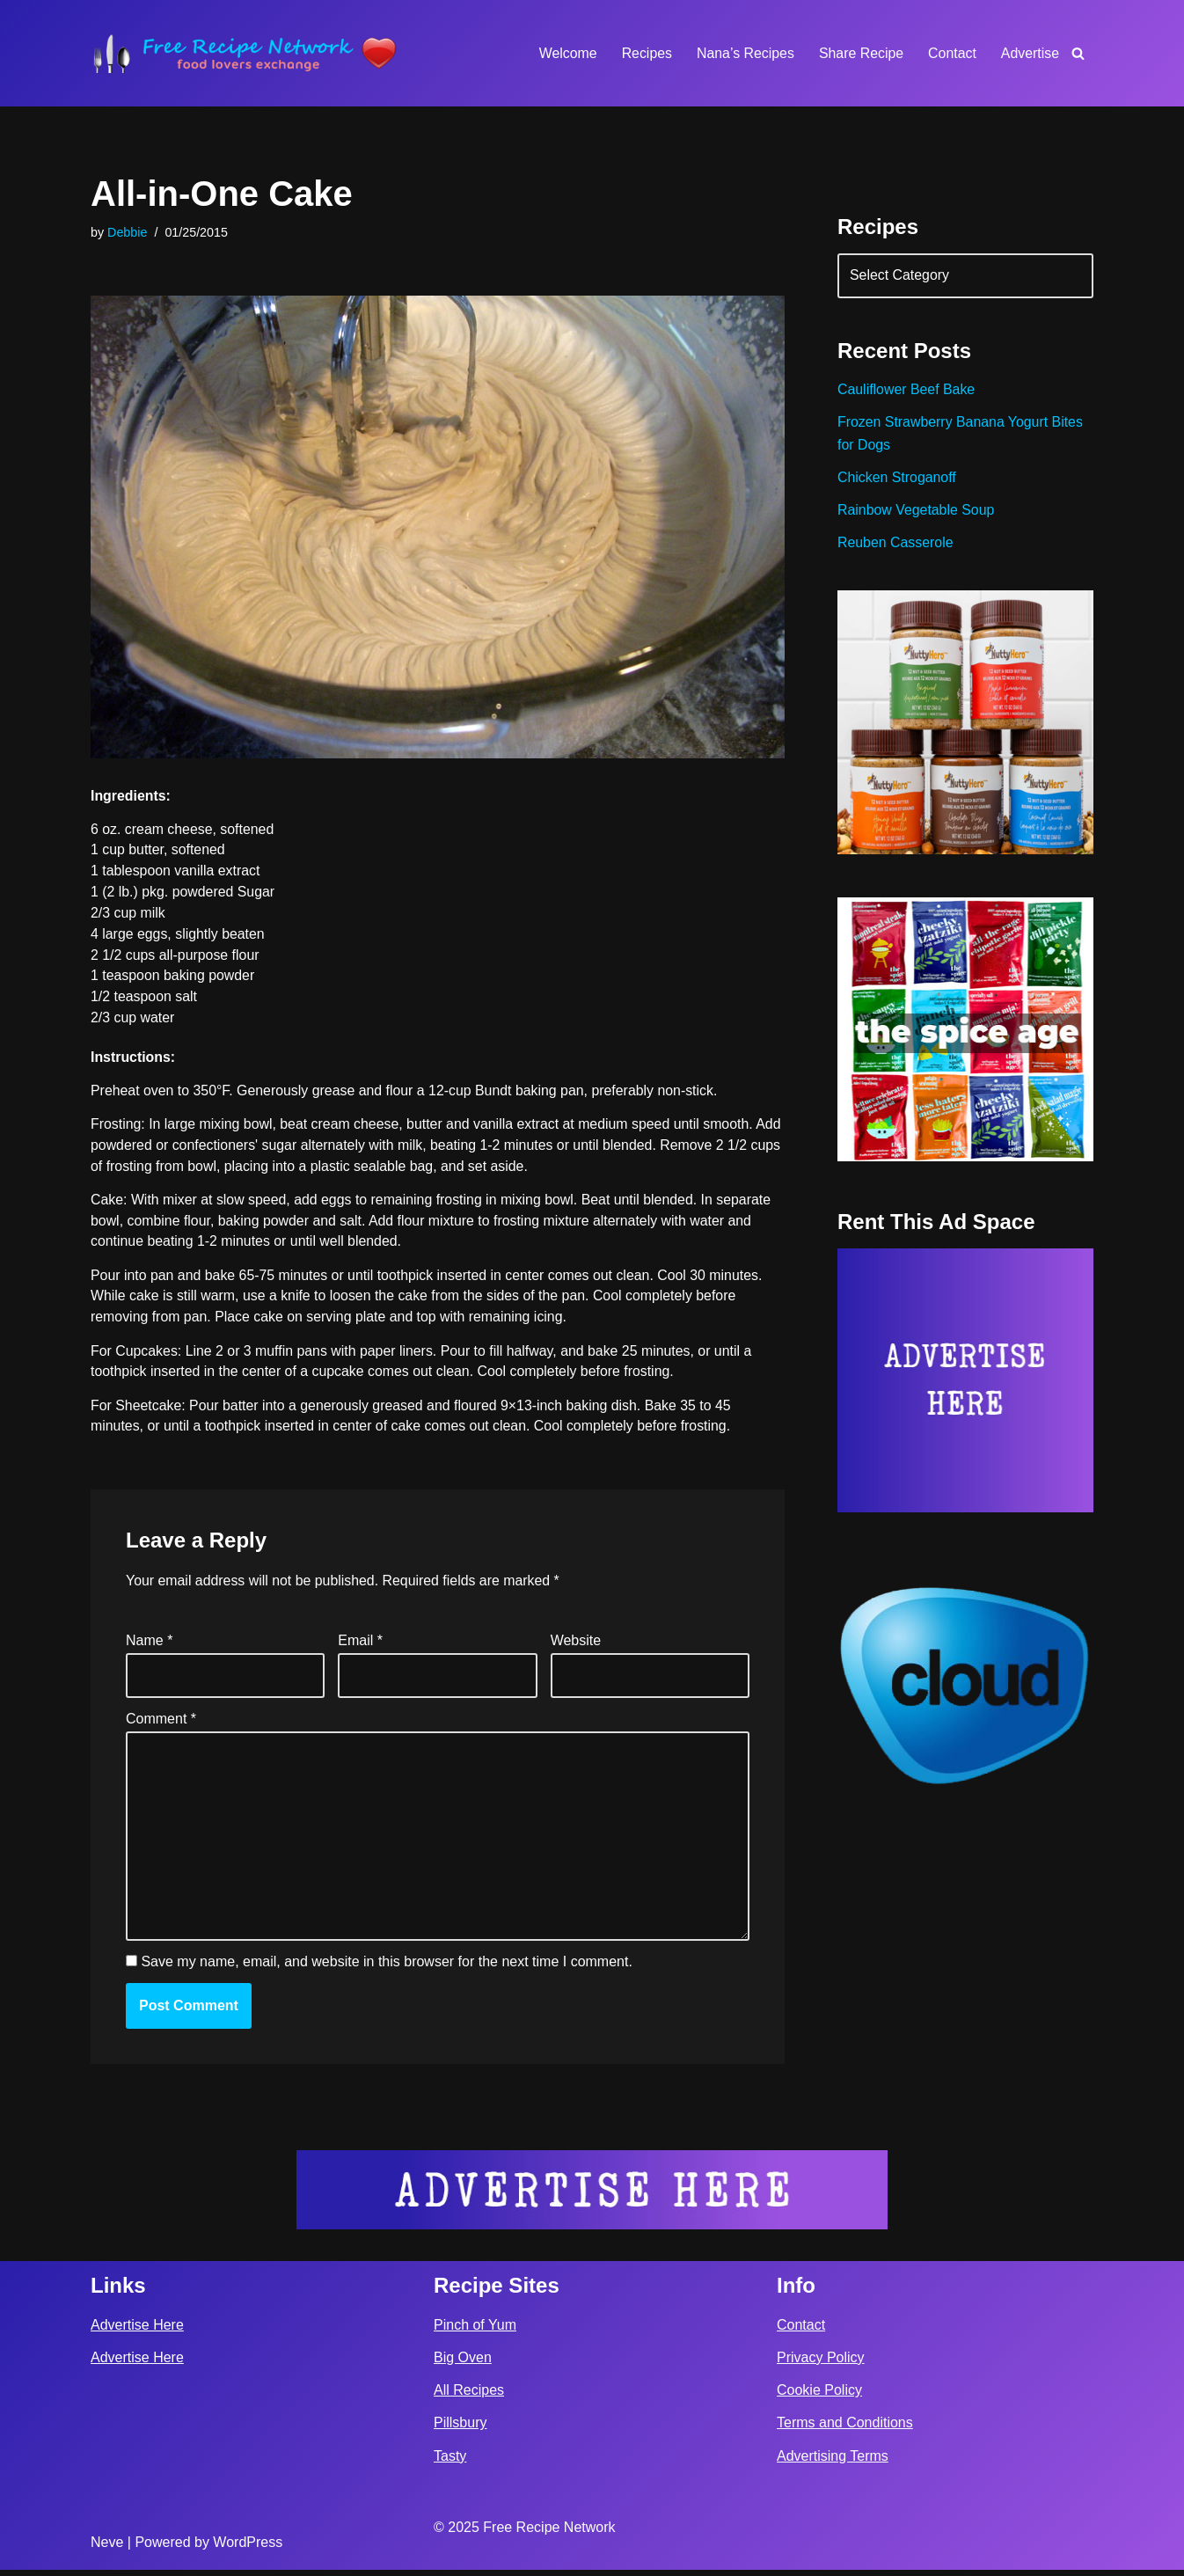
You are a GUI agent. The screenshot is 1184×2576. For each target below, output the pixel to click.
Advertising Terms (832, 2461)
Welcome (565, 53)
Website (576, 1645)
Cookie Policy (819, 2396)
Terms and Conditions (845, 2428)
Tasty (450, 2461)
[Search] (1078, 53)
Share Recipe (860, 53)
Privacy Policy (821, 2363)
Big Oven (463, 2363)
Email (360, 1645)
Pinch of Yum (475, 2330)
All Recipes (469, 2396)
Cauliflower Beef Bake (906, 391)
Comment (161, 1723)
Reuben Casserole (895, 545)
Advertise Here (137, 2330)
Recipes (644, 53)
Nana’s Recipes (743, 53)
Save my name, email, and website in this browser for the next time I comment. (386, 1968)
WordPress (247, 2548)
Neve (107, 2548)
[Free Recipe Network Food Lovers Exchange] (244, 53)
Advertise (1029, 53)
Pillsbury (460, 2428)
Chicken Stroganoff (897, 479)
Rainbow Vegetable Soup (916, 512)
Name (149, 1645)
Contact (951, 53)
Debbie (127, 232)
